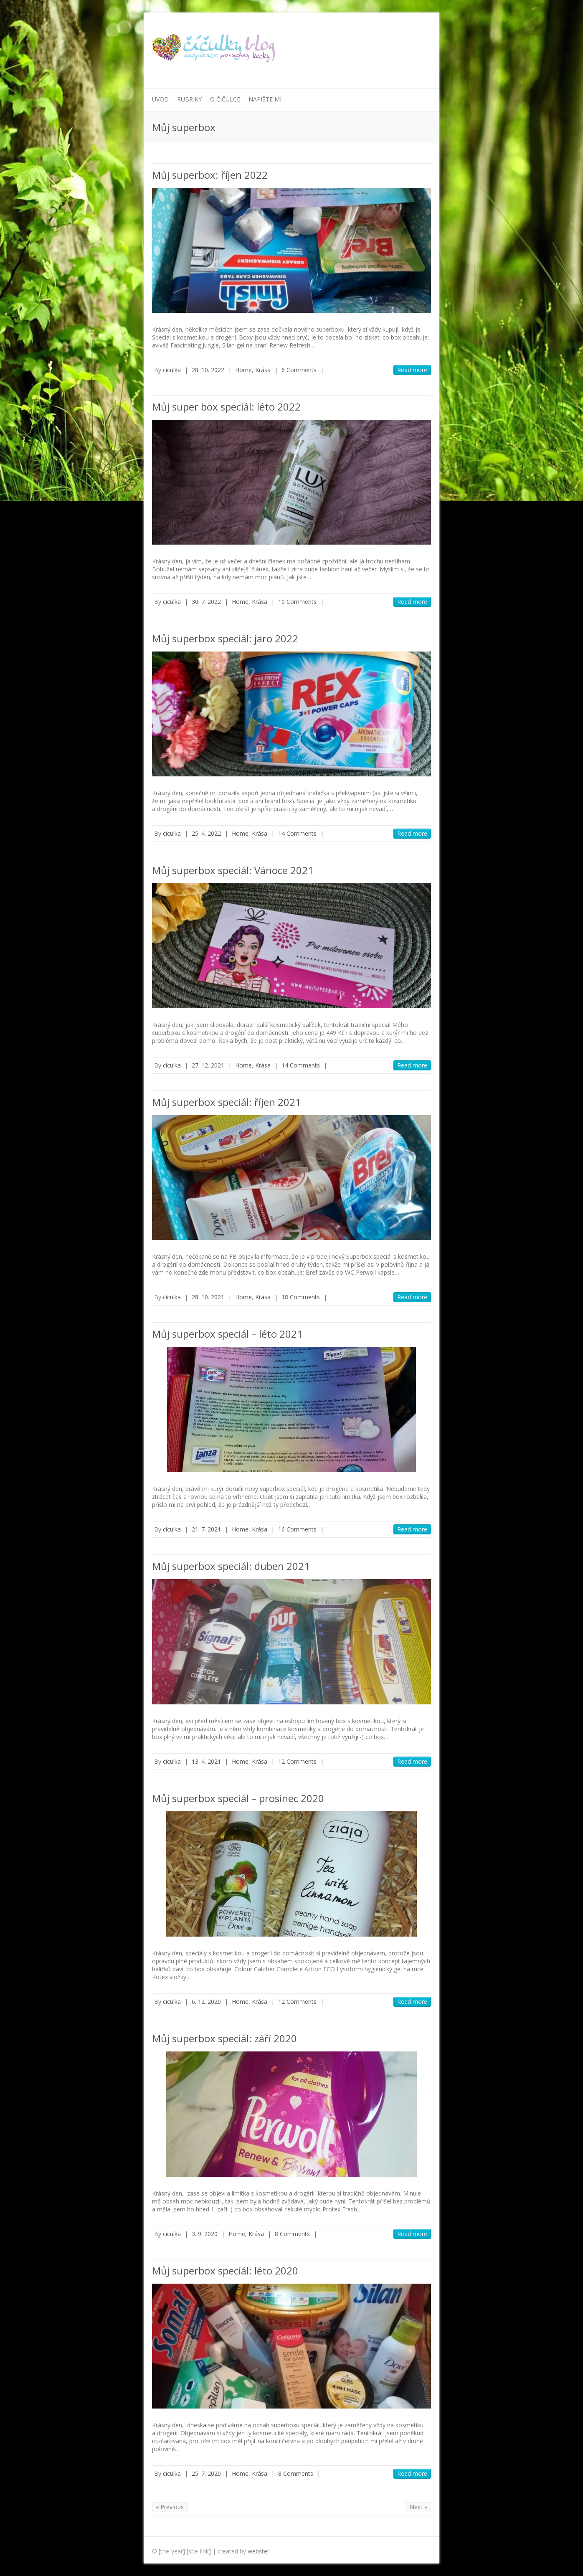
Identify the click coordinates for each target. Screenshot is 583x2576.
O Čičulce (225, 99)
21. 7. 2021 (206, 1529)
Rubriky (189, 99)
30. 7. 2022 (206, 602)
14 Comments (297, 833)
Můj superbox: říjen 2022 (210, 175)
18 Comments (300, 1297)
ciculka (172, 370)
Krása (263, 370)
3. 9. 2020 (205, 2234)
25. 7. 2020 (206, 2473)
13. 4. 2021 (206, 1761)
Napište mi (264, 99)
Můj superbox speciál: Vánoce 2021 (233, 870)
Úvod (160, 99)
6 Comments (299, 370)
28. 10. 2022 (208, 370)
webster (258, 2551)
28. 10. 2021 (208, 1297)
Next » (418, 2507)
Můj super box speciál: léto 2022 (226, 406)
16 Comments (297, 1529)
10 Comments (297, 602)
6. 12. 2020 (206, 2002)
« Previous (170, 2507)
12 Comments (297, 1761)
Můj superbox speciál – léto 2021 (227, 1334)
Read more (412, 370)
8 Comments (292, 2234)
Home (243, 370)
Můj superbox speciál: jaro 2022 (225, 638)
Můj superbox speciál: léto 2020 (225, 2270)
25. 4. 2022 (206, 833)
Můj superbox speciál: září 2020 (224, 2038)
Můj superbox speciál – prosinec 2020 (238, 1798)
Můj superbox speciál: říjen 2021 (226, 1102)
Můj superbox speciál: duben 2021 (231, 1566)
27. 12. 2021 (208, 1065)
